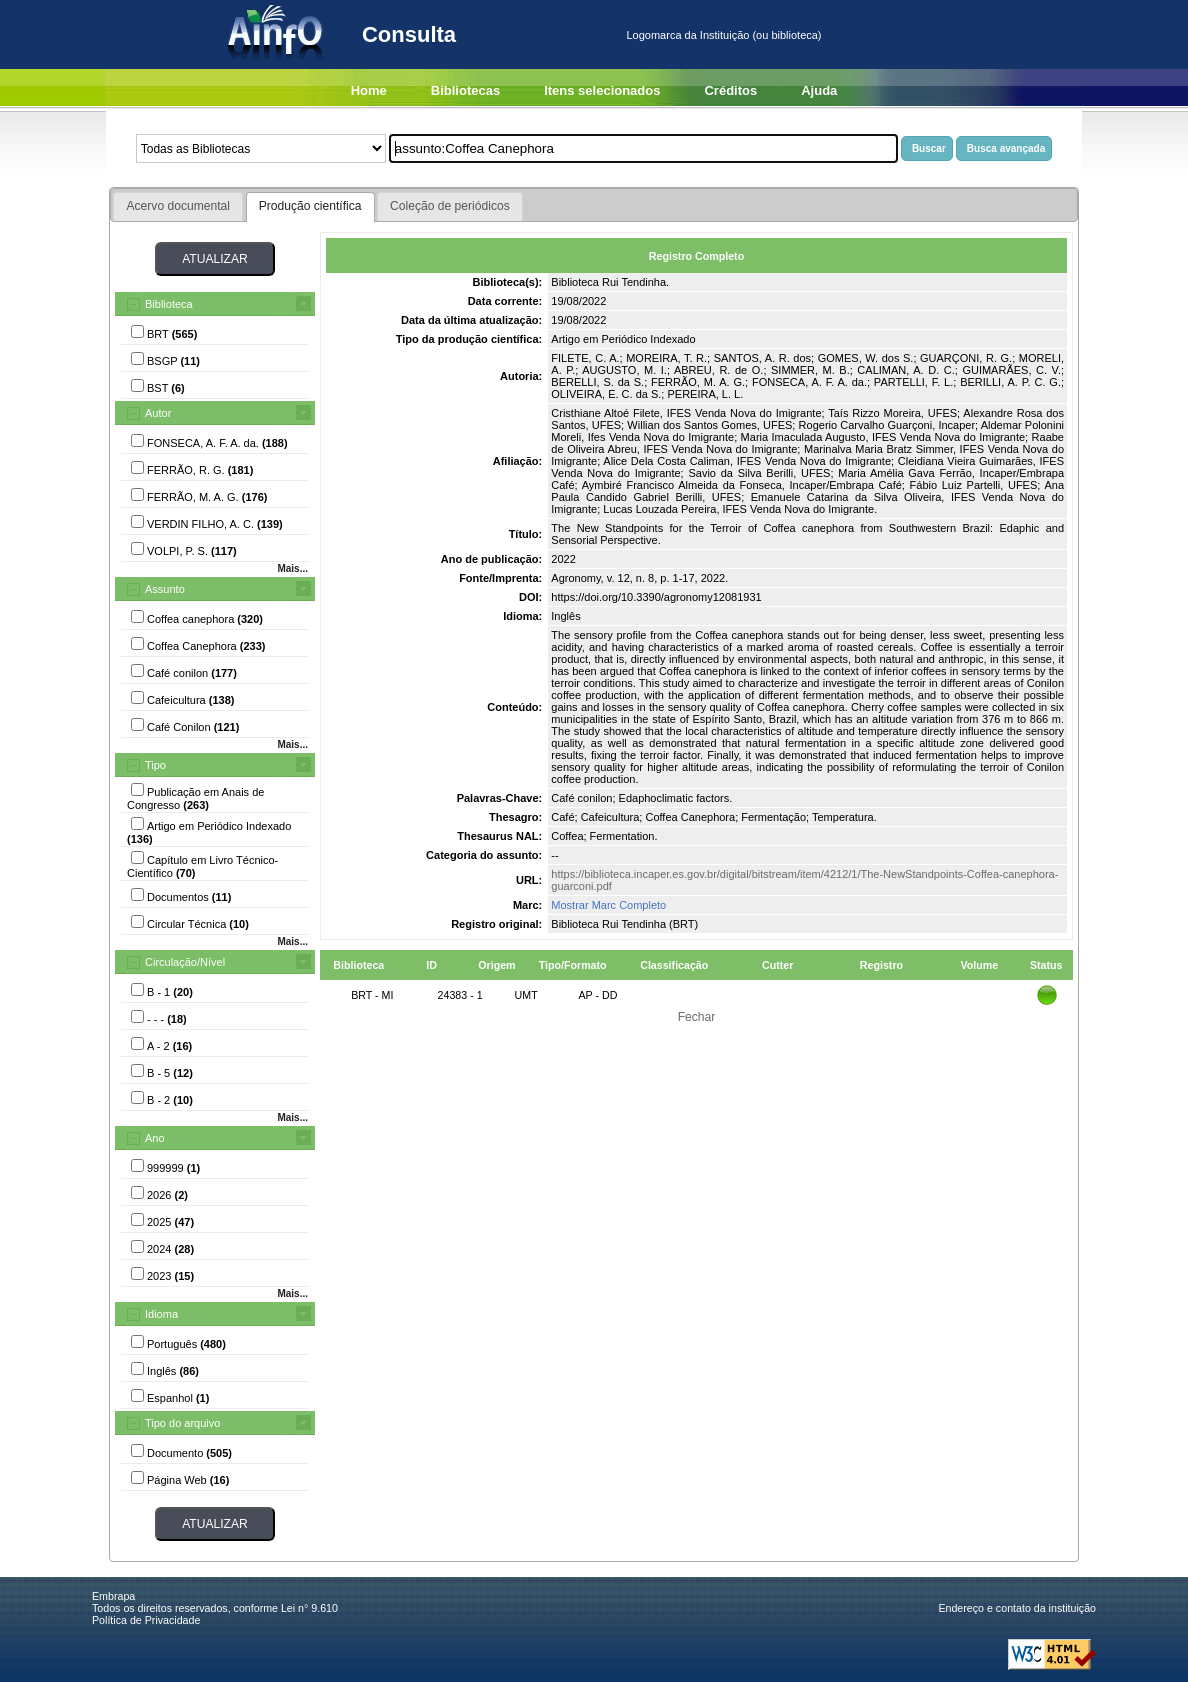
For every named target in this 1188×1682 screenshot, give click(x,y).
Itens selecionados (602, 90)
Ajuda (819, 90)
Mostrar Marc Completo (608, 905)
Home (369, 90)
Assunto (165, 589)
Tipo (155, 765)
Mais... (292, 568)
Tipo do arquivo (182, 1423)
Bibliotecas (465, 90)
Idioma (161, 1314)
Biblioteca (169, 304)
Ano (155, 1138)
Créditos (730, 90)
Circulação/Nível (185, 962)
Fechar (697, 1017)
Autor (158, 413)
